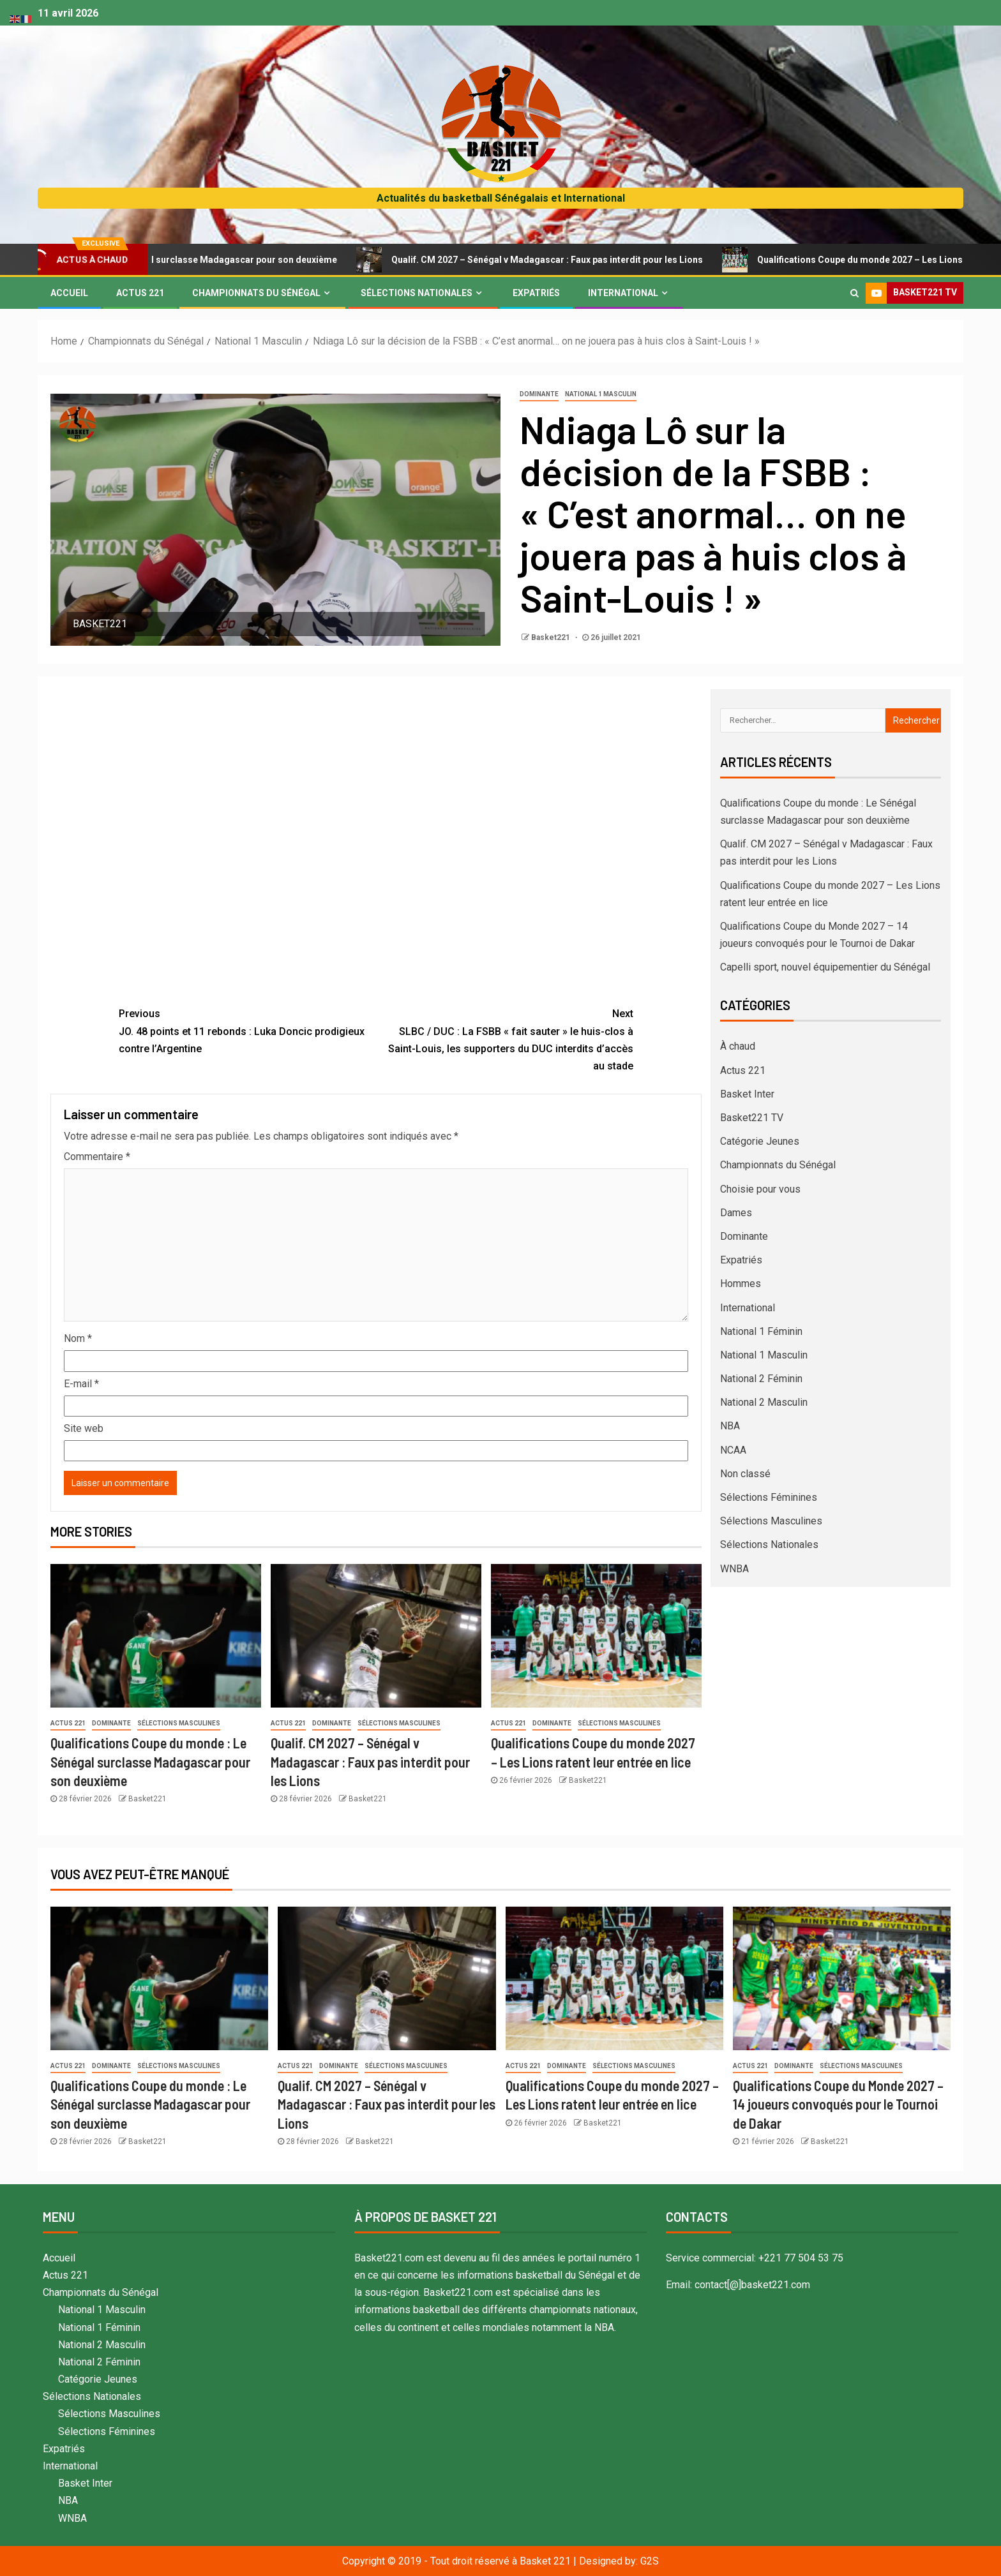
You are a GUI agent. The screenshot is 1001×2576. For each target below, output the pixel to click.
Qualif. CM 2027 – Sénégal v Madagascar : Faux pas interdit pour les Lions (558, 259)
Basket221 (551, 637)
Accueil (69, 293)
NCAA (733, 1450)
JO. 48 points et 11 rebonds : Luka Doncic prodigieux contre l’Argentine (247, 1029)
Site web (83, 1428)
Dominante (539, 394)
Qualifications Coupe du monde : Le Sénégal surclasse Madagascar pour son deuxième (150, 1761)
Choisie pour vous (760, 1189)
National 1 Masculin (600, 394)
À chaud (737, 1046)
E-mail (81, 1384)
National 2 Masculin (764, 1402)
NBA (730, 1426)
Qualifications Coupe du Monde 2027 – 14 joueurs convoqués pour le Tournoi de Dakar (838, 2104)
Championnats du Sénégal (256, 293)
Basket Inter (747, 1094)
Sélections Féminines (768, 1497)
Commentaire (97, 1156)
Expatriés (536, 293)
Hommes (740, 1283)
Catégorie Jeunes (759, 1141)
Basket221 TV (751, 1118)
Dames (736, 1213)
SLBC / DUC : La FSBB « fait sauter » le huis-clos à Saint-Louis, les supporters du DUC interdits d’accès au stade (504, 1038)
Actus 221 (140, 293)
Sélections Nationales (416, 293)
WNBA (734, 1569)
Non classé (745, 1474)
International (623, 293)
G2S (649, 2561)
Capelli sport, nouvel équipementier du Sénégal (825, 967)
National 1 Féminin (761, 1331)
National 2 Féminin (761, 1379)
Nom (78, 1338)
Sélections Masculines (178, 1723)
